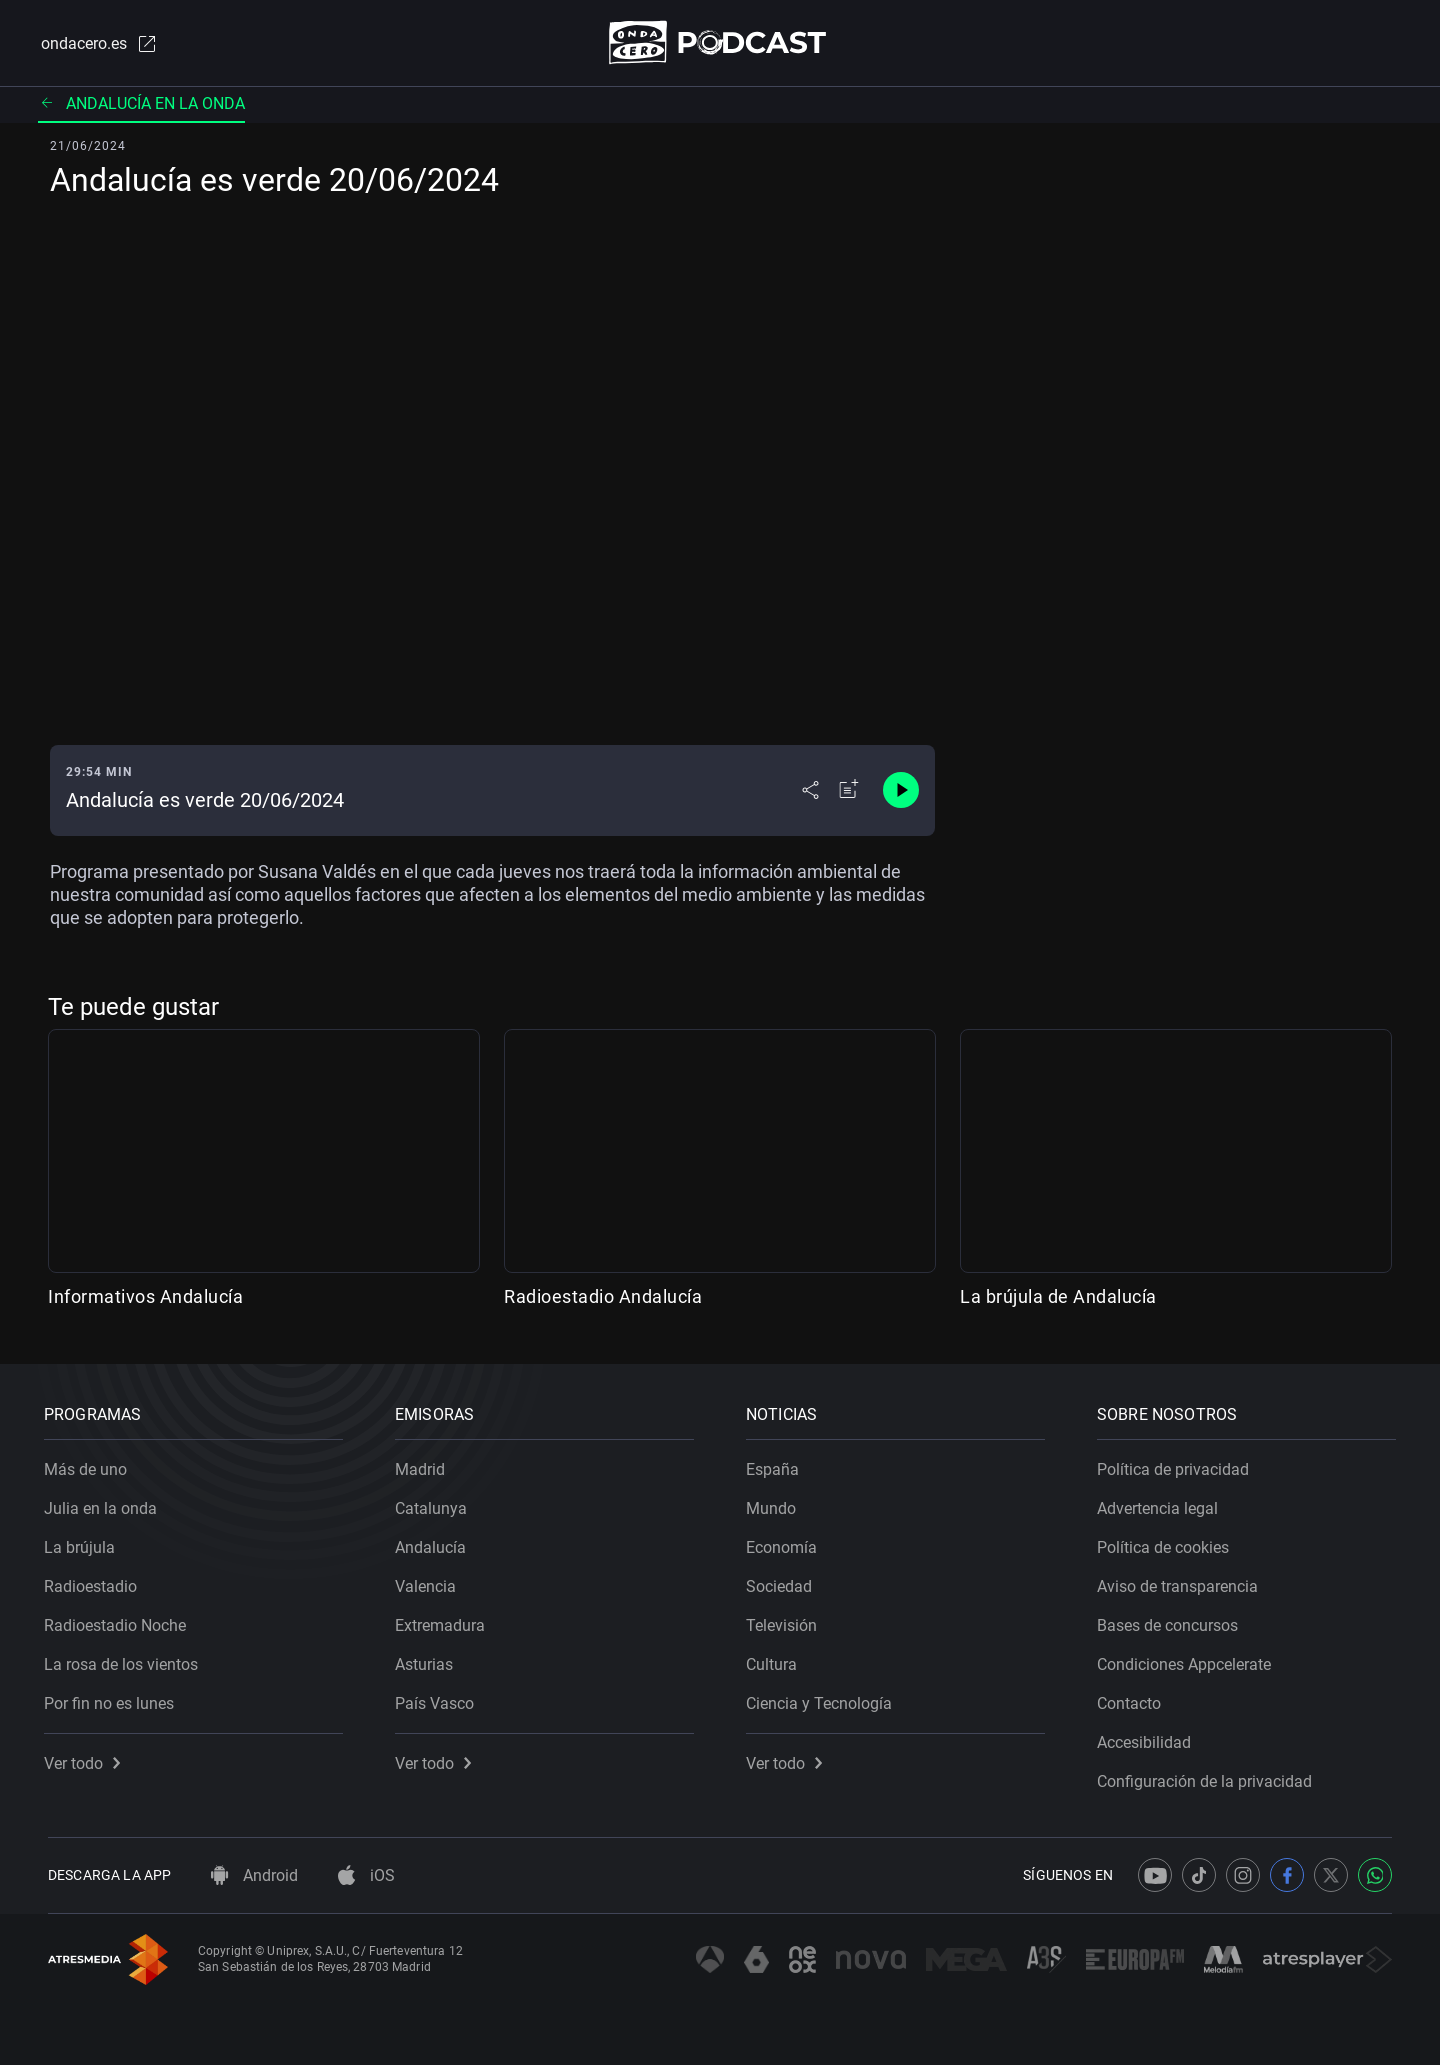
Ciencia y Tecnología (823, 1699)
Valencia (429, 1582)
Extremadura (444, 1621)
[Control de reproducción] (901, 792)
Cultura (775, 1660)
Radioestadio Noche (119, 1621)
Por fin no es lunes (113, 1699)
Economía (785, 1543)
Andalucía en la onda (141, 104)
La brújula (83, 1543)
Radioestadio (94, 1582)
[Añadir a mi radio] (849, 792)
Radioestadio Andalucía (603, 1297)
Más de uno (89, 1465)
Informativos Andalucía (145, 1297)
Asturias (428, 1660)
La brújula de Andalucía (1058, 1297)
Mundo (775, 1504)
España (776, 1465)
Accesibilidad (1148, 1738)
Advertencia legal (1161, 1504)
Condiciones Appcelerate (1188, 1660)
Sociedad (783, 1582)
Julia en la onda (104, 1504)
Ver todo (86, 1759)
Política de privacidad (1177, 1465)
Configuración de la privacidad (1208, 1777)
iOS (366, 1875)
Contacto (1133, 1699)
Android (254, 1875)
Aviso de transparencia (1181, 1582)
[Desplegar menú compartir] (810, 792)
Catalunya (435, 1504)
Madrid (424, 1465)
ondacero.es (96, 44)
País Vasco (438, 1699)
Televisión (785, 1621)
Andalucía (434, 1543)
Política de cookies (1167, 1543)
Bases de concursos (1171, 1621)
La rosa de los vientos (125, 1660)
